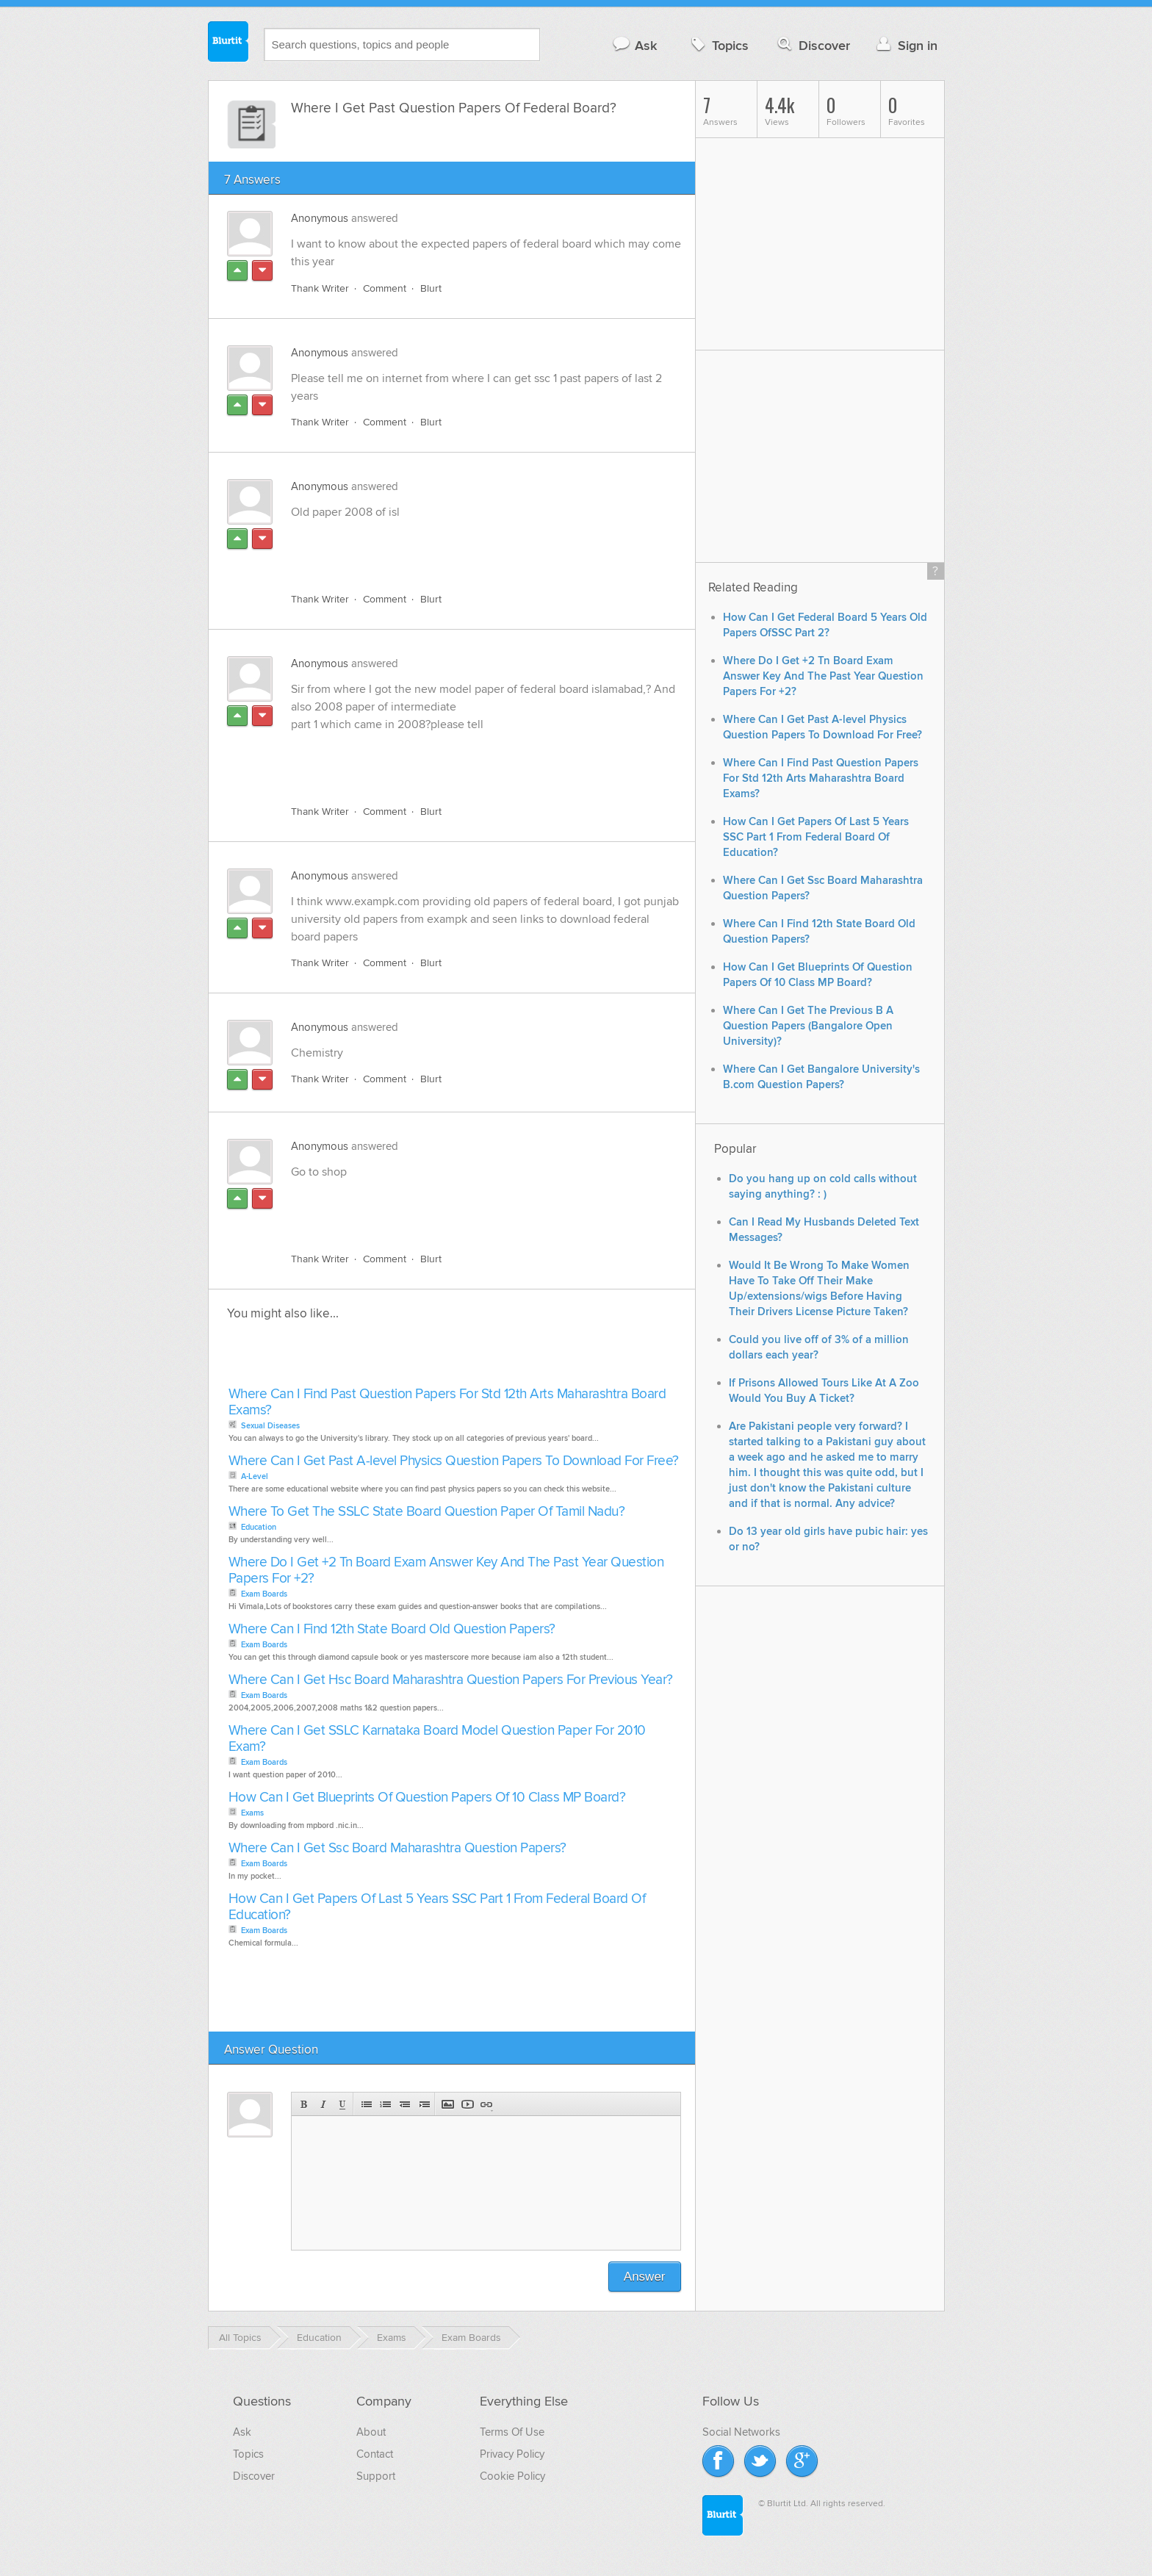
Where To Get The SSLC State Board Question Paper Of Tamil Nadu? (426, 1511)
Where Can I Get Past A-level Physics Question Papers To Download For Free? (453, 1461)
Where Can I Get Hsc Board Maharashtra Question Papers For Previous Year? (450, 1680)
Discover (812, 45)
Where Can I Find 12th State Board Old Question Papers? (391, 1629)
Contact (374, 2454)
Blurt (431, 288)
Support (375, 2476)
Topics (718, 45)
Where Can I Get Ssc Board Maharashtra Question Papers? (397, 1848)
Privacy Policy (512, 2454)
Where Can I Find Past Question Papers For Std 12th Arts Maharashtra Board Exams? (447, 1402)
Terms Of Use (512, 2432)
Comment (384, 288)
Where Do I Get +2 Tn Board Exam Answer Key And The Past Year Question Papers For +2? (446, 1570)
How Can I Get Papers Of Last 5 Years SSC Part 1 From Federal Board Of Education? (437, 1907)
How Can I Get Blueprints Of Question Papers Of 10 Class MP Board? (427, 1797)
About (371, 2432)
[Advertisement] (461, 547)
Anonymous (319, 218)
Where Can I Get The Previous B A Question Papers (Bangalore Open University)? (808, 1026)
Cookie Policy (512, 2476)
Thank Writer (320, 288)
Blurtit (228, 43)
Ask (634, 45)
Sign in (905, 45)
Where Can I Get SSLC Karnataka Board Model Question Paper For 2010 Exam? (437, 1738)
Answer (645, 2277)
